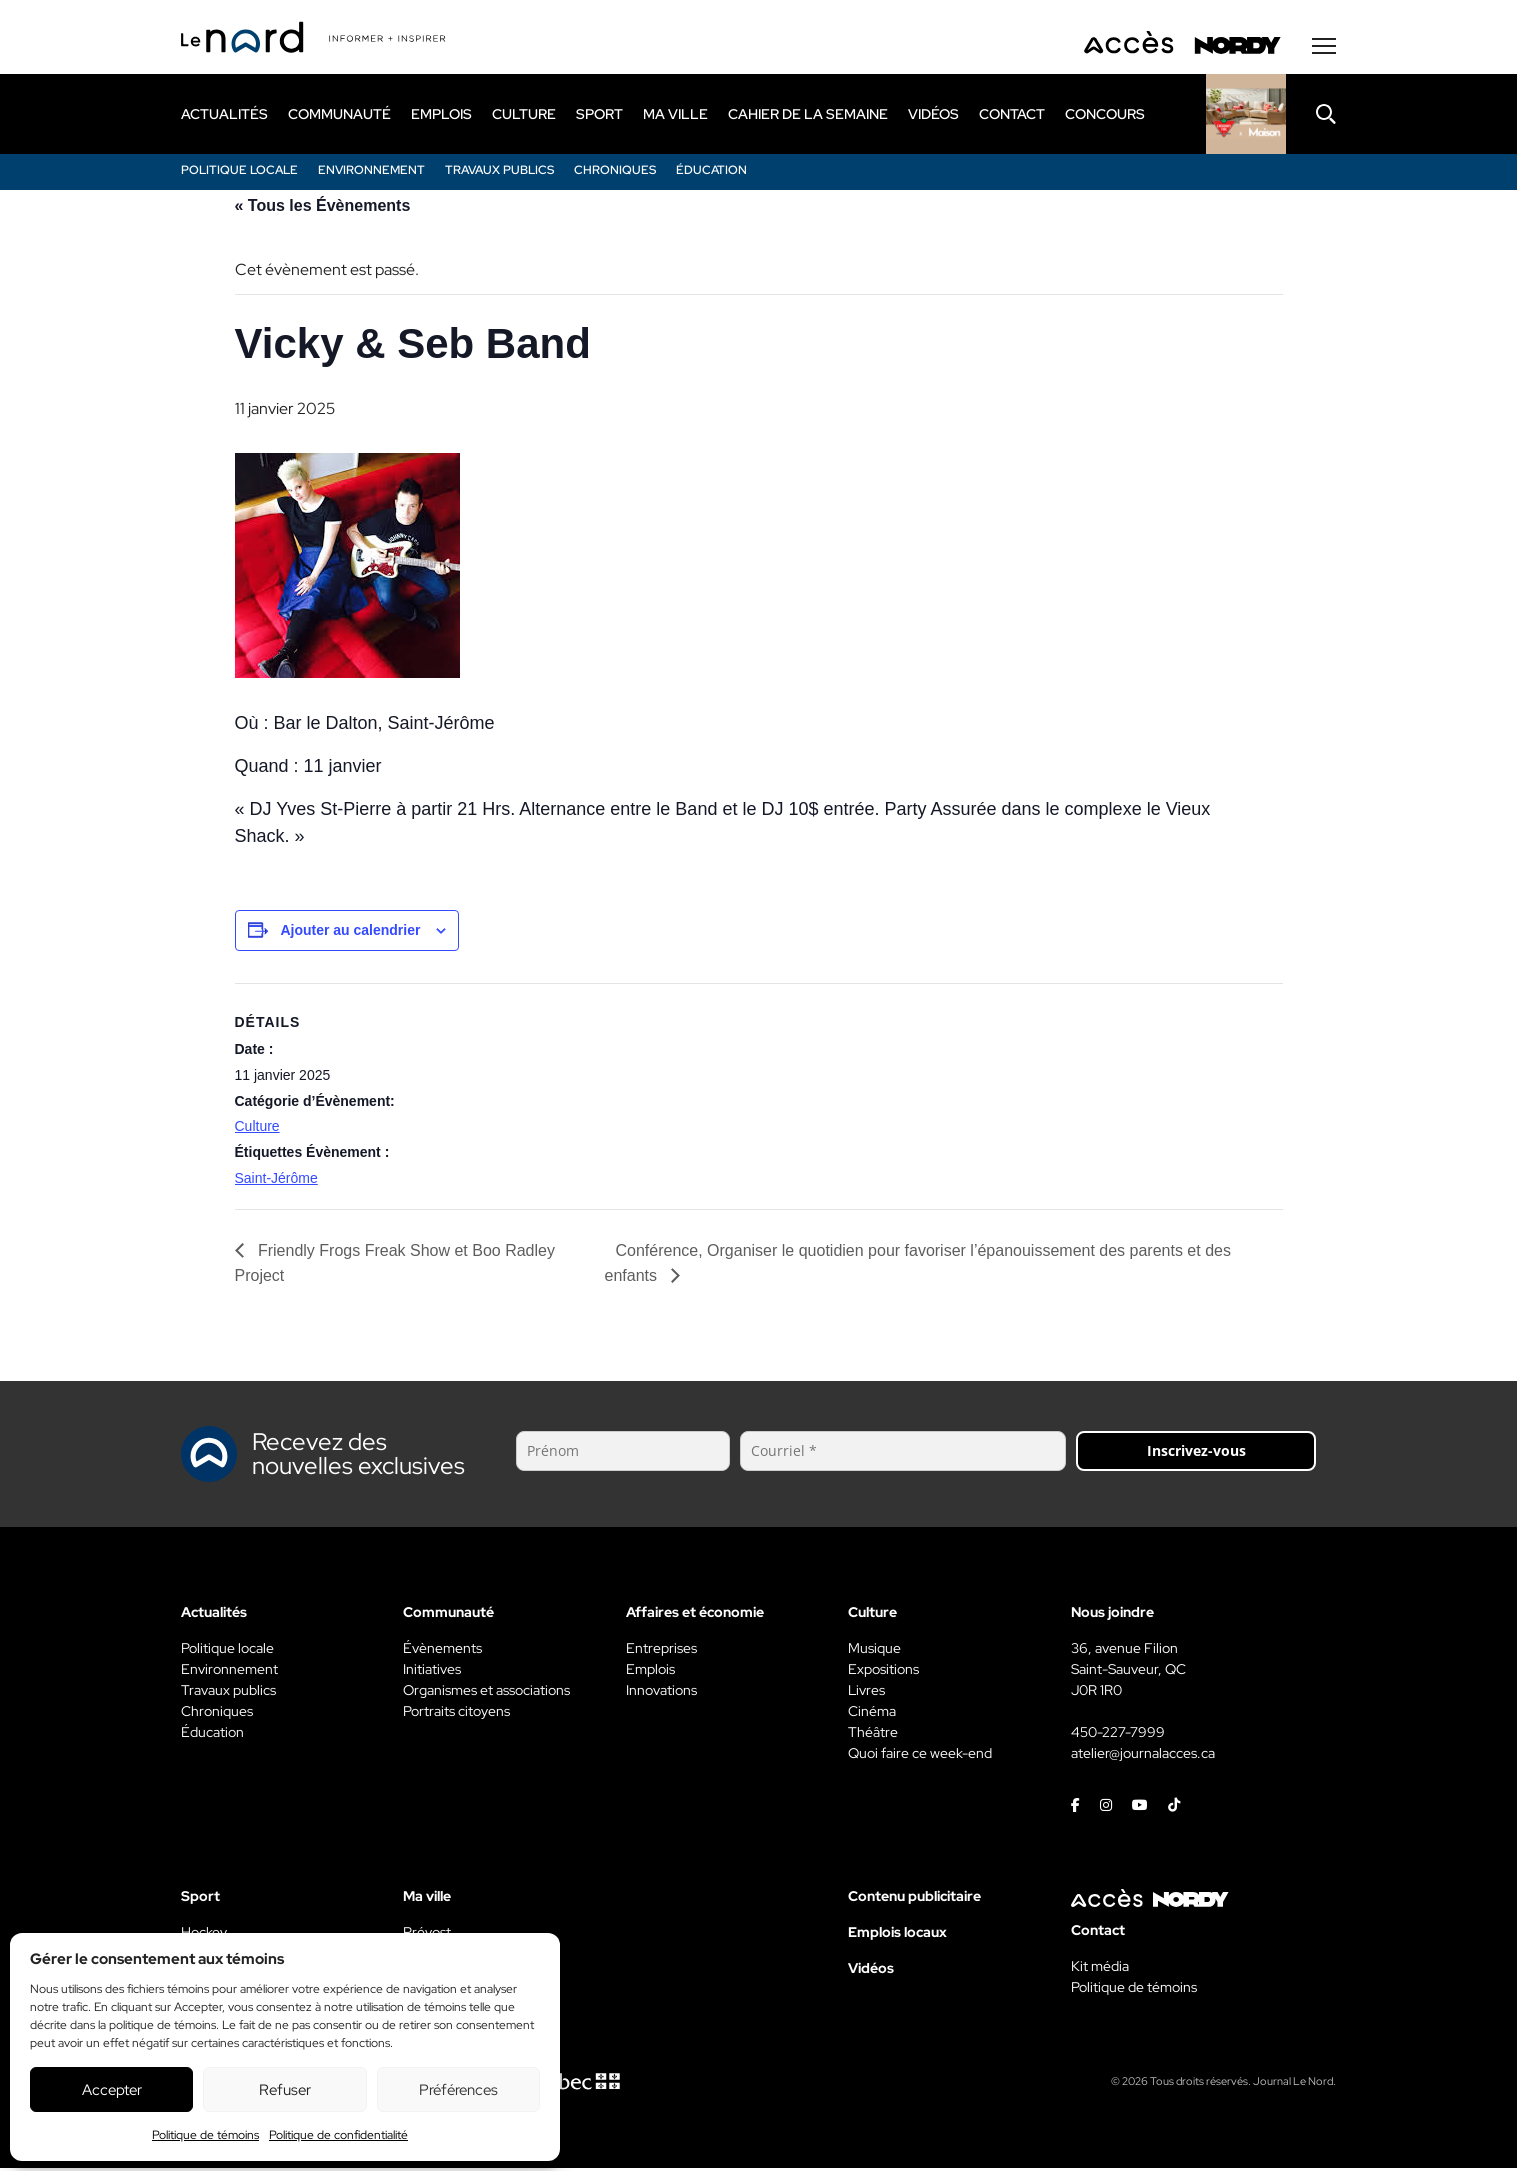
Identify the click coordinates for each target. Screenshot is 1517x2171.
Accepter (112, 2090)
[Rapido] (1246, 117)
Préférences (458, 2090)
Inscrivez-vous (1196, 1453)
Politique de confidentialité (338, 2135)
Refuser (285, 2090)
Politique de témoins (205, 2135)
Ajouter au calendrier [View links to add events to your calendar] (350, 933)
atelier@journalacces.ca (1143, 1756)
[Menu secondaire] (1324, 49)
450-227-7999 (1118, 1735)
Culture (257, 1129)
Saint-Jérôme (276, 1181)
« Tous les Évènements (323, 208)
